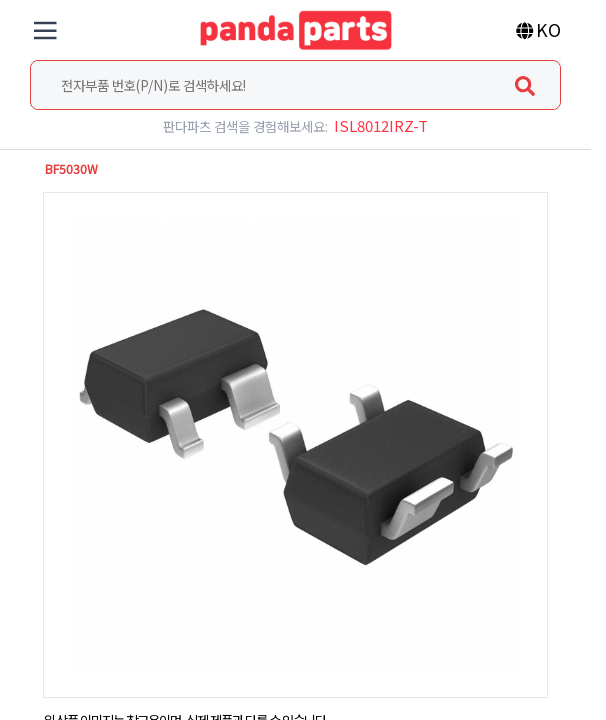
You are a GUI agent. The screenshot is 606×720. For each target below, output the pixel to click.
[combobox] (296, 85)
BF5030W (71, 169)
